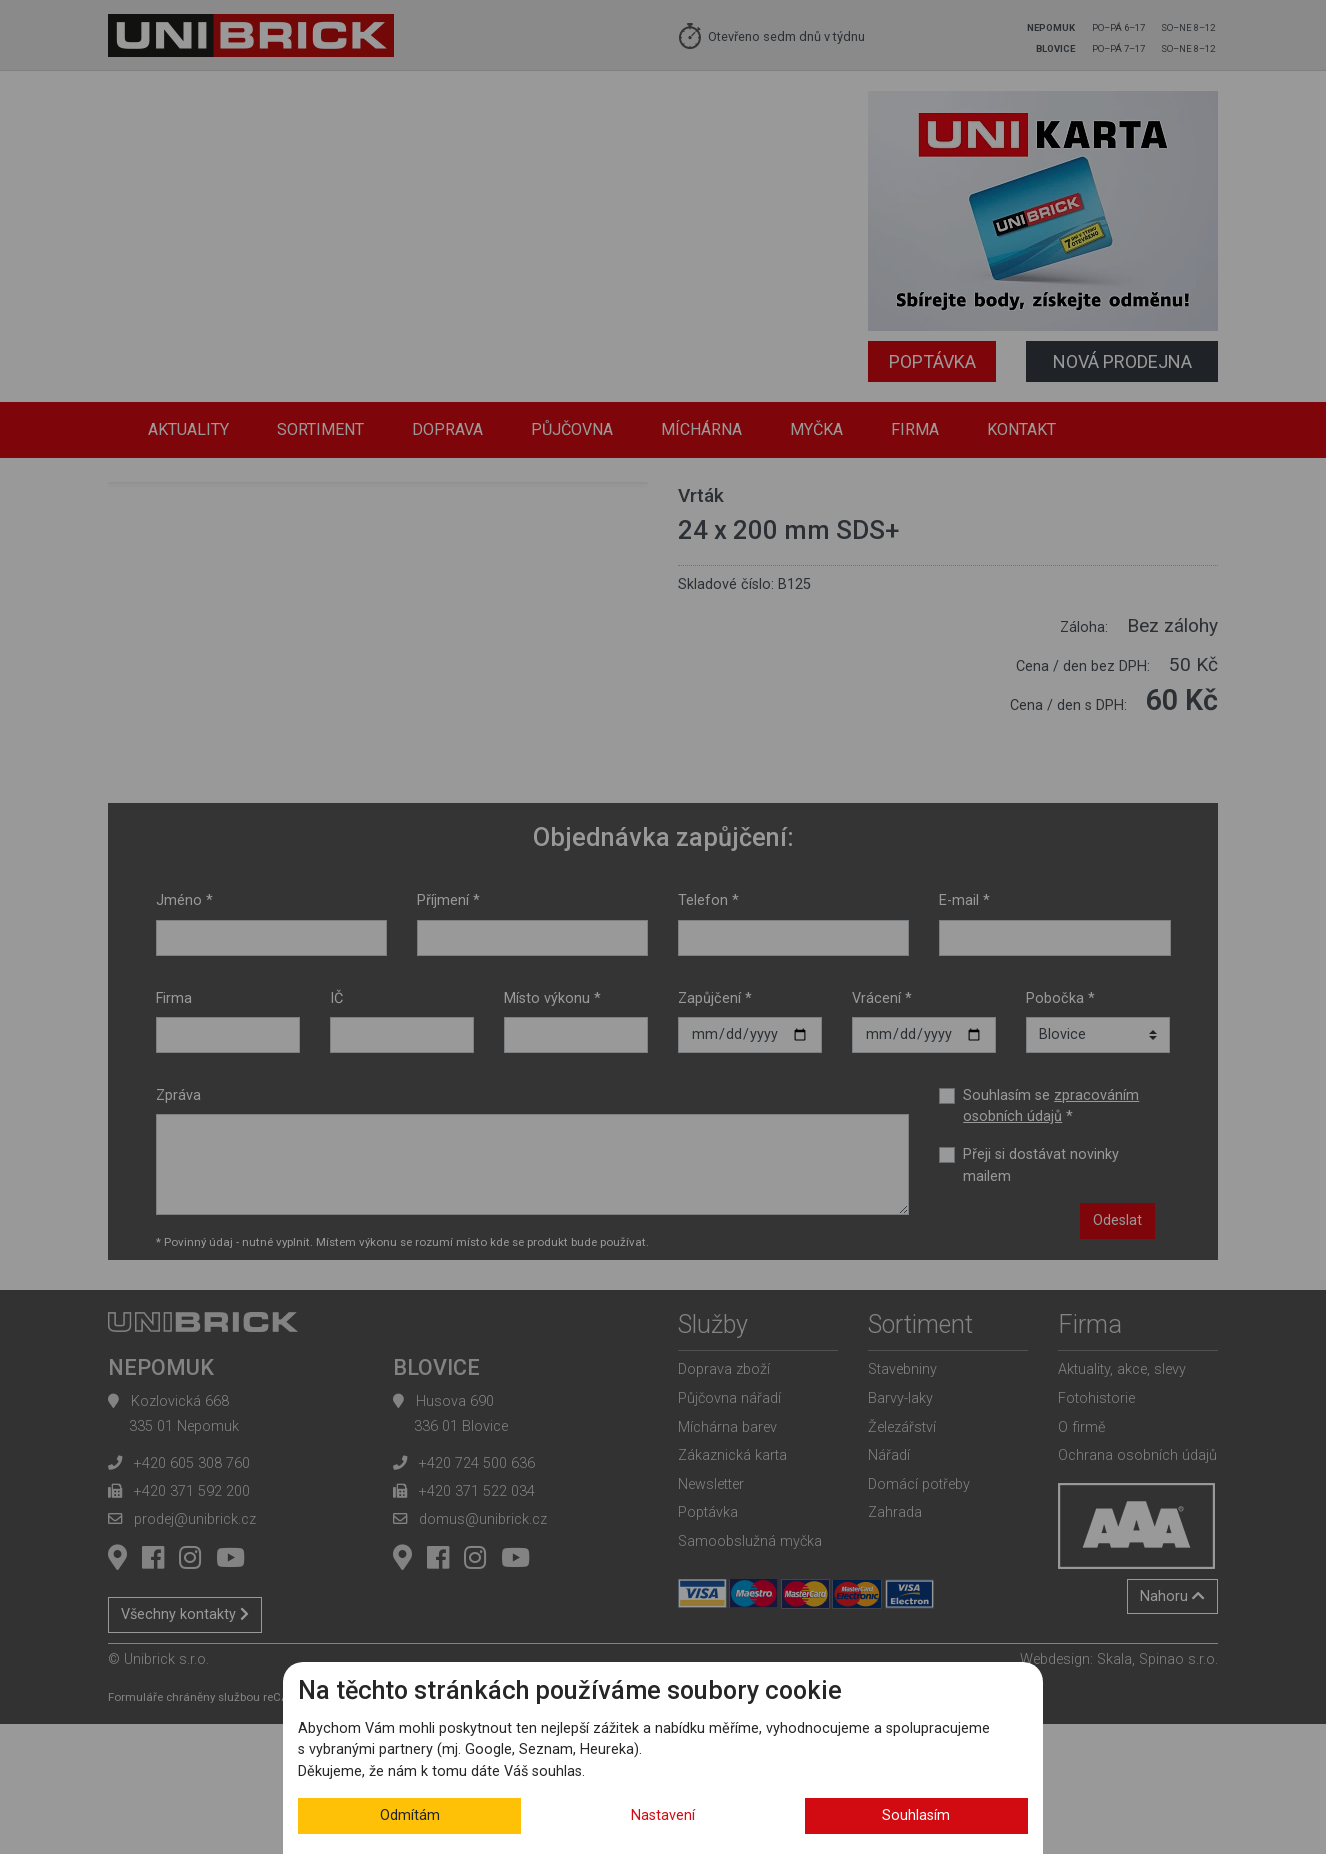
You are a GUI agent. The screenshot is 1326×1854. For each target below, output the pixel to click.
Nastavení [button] (663, 1815)
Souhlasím (916, 1815)
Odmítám (410, 1815)
